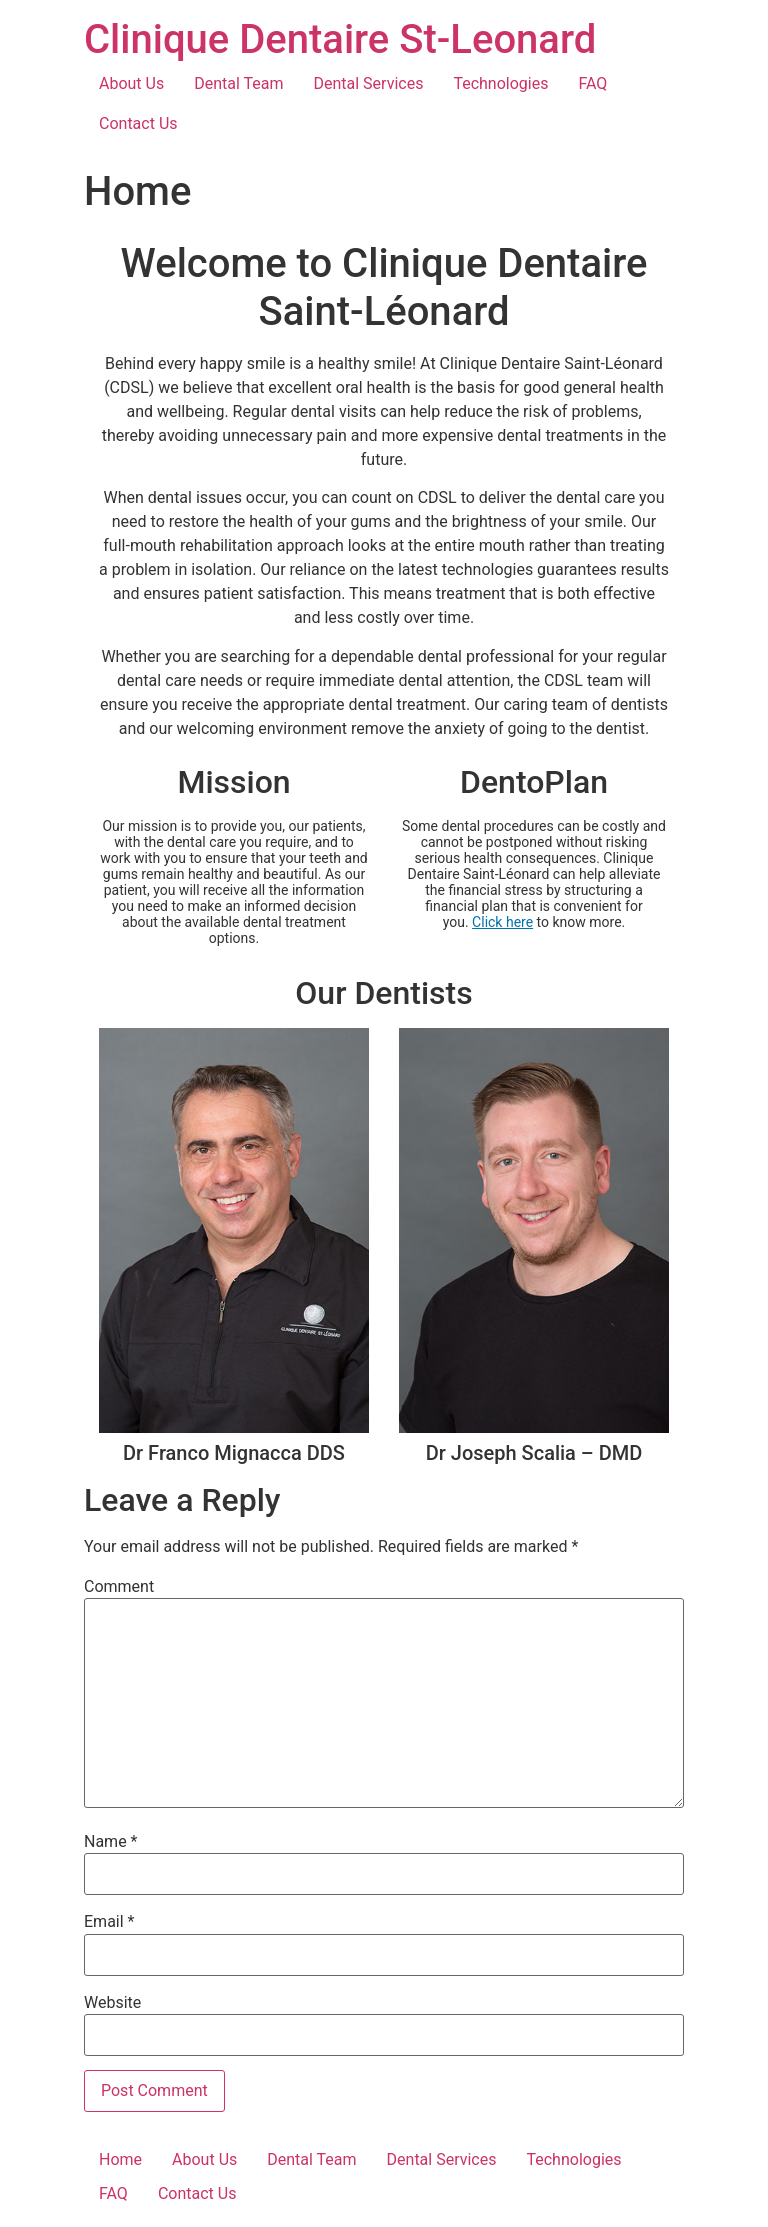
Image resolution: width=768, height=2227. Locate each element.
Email (109, 1922)
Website (112, 2003)
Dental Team (238, 83)
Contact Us (138, 123)
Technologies (500, 83)
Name (111, 1842)
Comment (119, 1587)
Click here (502, 922)
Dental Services (369, 83)
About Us (131, 83)
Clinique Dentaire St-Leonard (340, 39)
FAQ (592, 83)
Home (120, 2159)
